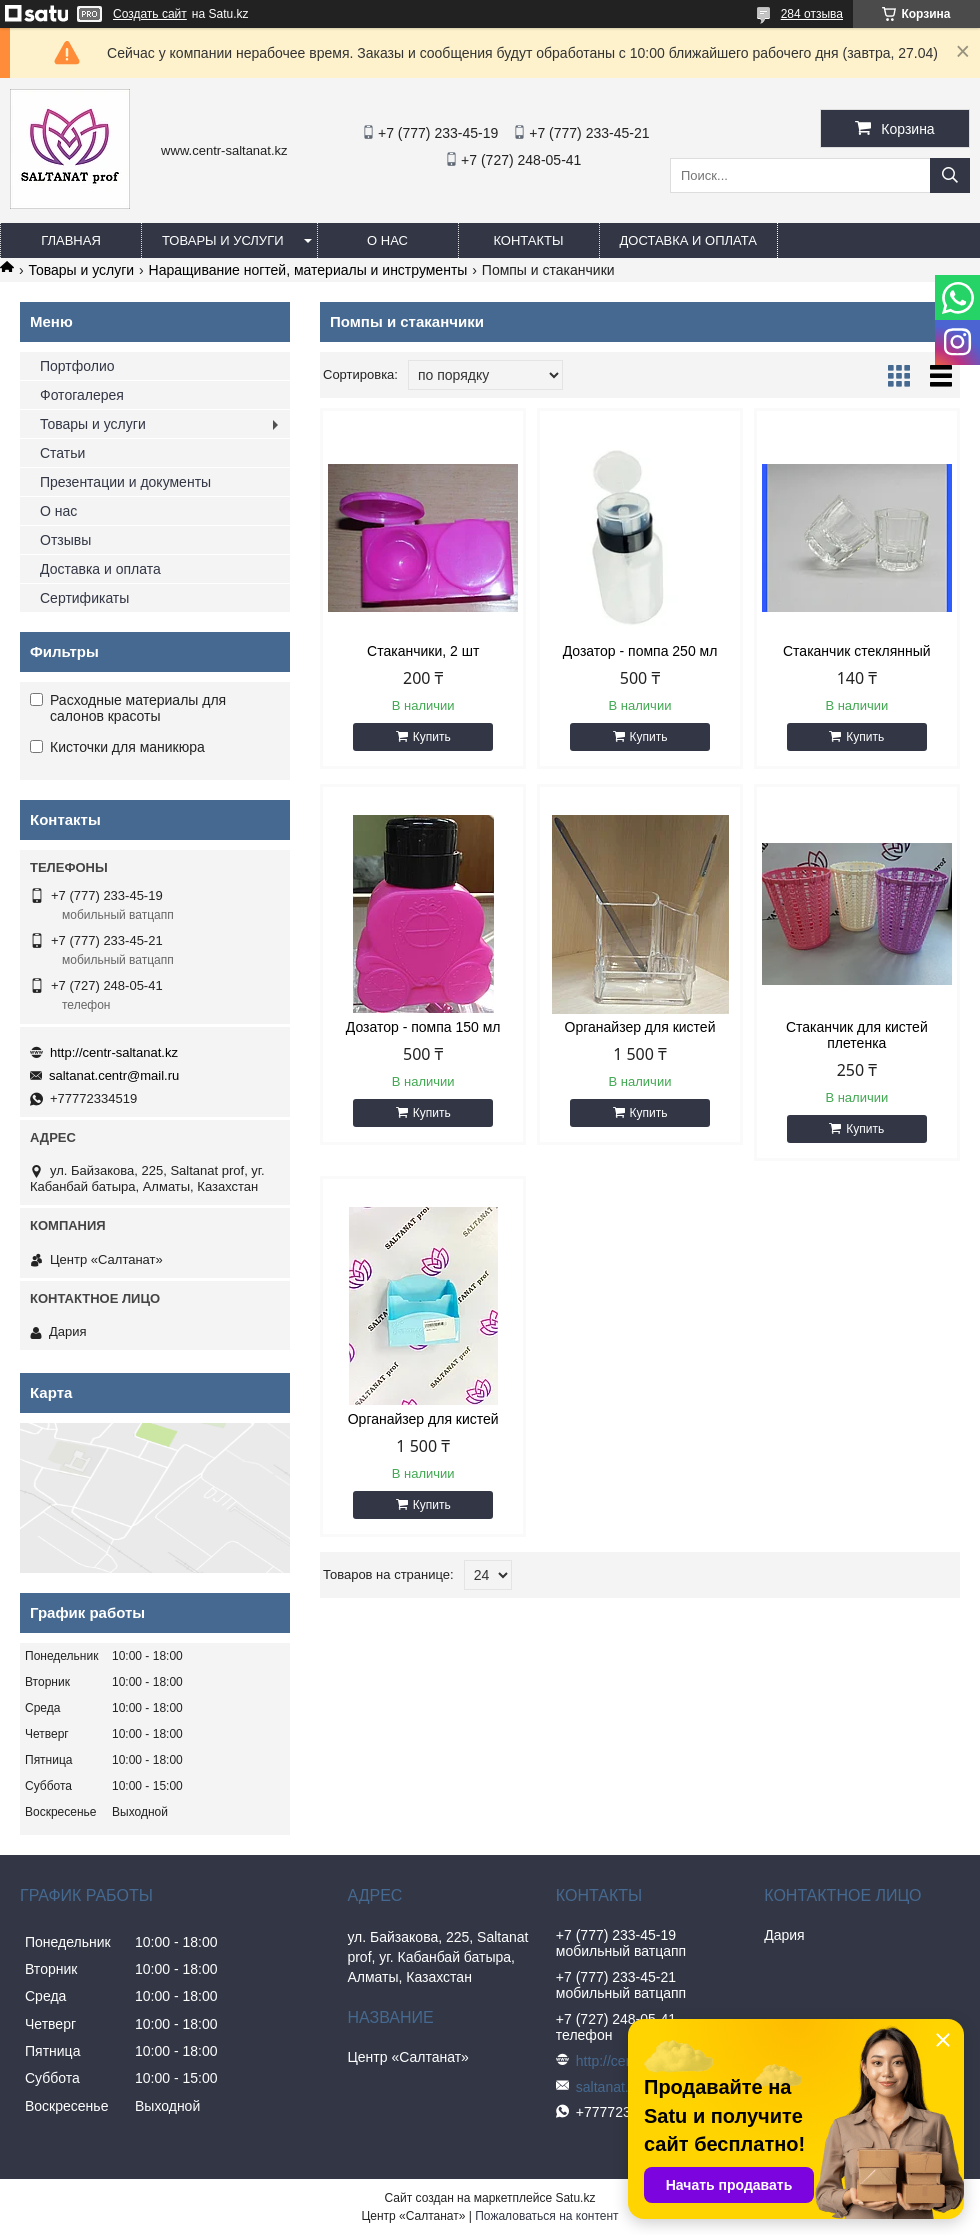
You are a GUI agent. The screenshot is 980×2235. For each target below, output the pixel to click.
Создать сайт (150, 14)
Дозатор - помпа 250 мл (640, 651)
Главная (71, 240)
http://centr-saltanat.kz (114, 1052)
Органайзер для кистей (640, 1027)
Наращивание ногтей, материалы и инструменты (308, 270)
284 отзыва (812, 14)
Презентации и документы (125, 482)
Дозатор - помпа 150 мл (423, 1027)
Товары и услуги (223, 240)
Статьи (62, 453)
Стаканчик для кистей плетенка (857, 1035)
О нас (387, 240)
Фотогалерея (82, 395)
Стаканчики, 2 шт (423, 651)
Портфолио (77, 366)
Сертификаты (84, 598)
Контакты (528, 240)
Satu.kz (575, 2198)
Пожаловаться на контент (546, 2216)
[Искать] (950, 175)
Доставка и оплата (688, 240)
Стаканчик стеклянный (857, 651)
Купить (432, 737)
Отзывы (65, 540)
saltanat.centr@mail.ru (114, 1075)
